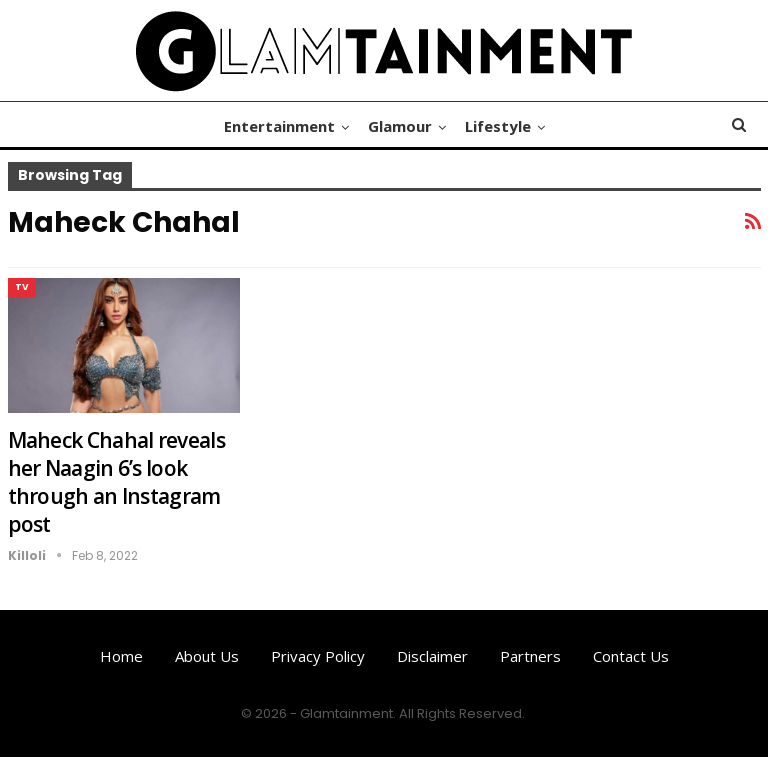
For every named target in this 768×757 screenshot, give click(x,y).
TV (22, 287)
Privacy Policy (318, 656)
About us (207, 656)
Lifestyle (498, 126)
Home (121, 656)
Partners (530, 656)
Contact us (631, 656)
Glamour (400, 126)
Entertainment (279, 126)
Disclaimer (432, 656)
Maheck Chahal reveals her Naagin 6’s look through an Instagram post (116, 482)
